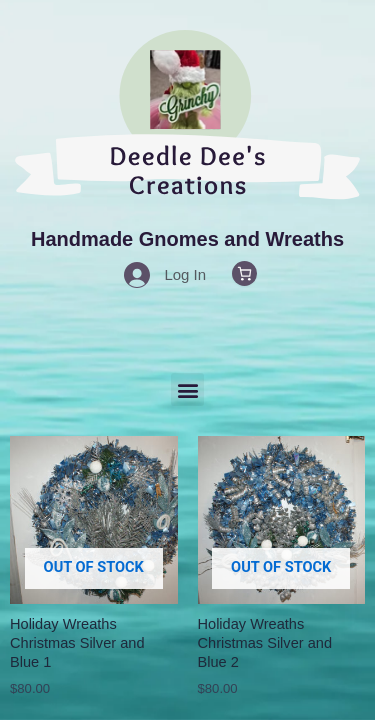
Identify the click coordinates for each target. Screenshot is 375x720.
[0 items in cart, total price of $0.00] (244, 273)
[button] (187, 389)
